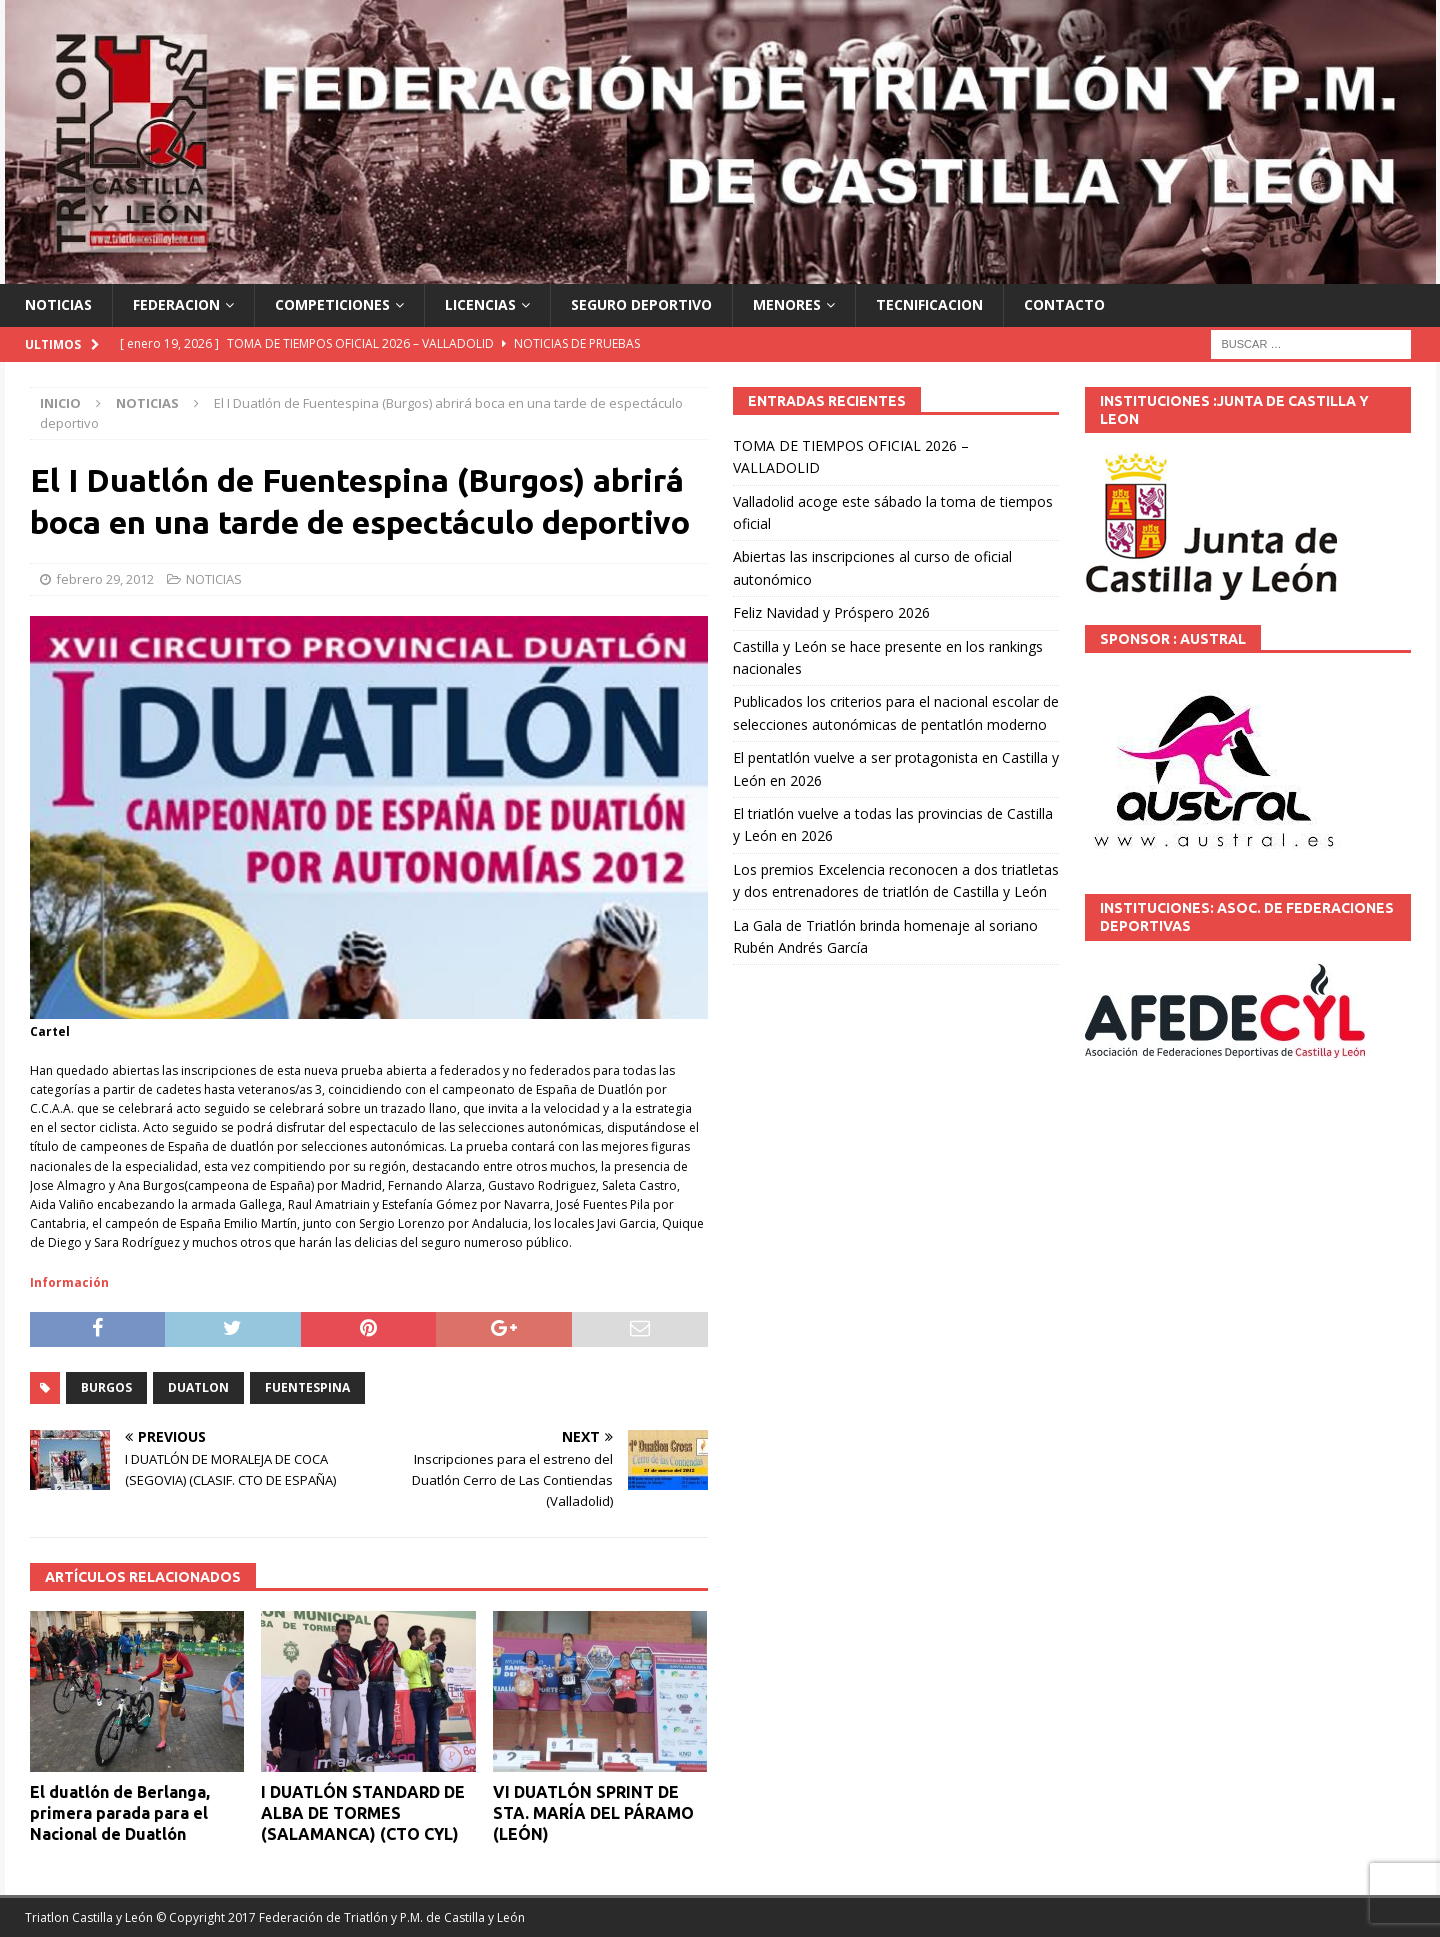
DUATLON (198, 1387)
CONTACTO (1064, 304)
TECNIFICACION (929, 304)
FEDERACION (176, 304)
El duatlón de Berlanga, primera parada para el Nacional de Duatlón (120, 1813)
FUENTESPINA (307, 1387)
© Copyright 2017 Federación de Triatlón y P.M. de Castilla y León (340, 1917)
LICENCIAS (480, 304)
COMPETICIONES (332, 304)
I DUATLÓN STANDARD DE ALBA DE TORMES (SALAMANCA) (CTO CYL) (363, 1813)
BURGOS (106, 1387)
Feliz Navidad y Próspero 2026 (831, 612)
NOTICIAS (58, 304)
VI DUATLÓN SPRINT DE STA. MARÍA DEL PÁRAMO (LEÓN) (593, 1813)
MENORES (787, 304)
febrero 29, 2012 (105, 579)
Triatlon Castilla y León (89, 1917)
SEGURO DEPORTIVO (641, 304)
